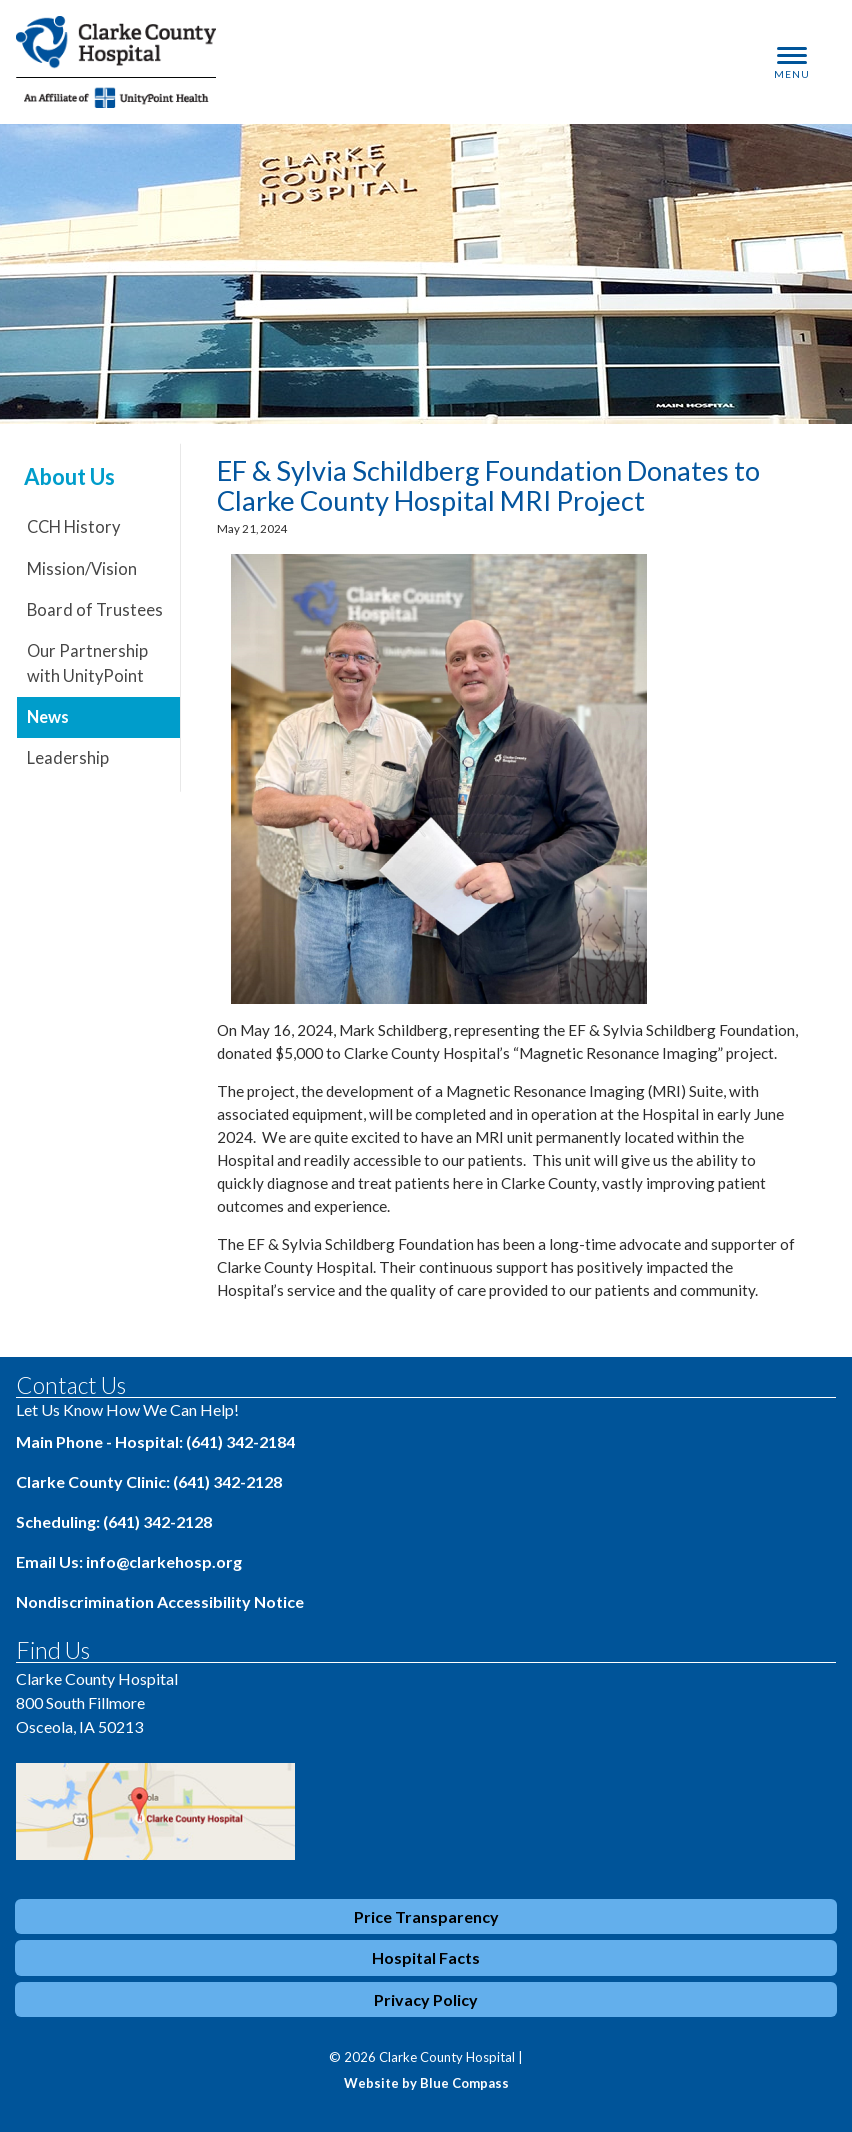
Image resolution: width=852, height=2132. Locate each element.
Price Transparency (426, 1916)
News (48, 717)
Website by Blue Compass (426, 2083)
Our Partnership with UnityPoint (87, 663)
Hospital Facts (426, 1957)
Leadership (68, 758)
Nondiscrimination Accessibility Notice (160, 1601)
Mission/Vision (82, 569)
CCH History (73, 527)
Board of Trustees (95, 610)
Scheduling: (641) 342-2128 (114, 1521)
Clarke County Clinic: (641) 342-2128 (149, 1481)
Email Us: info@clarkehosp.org (129, 1561)
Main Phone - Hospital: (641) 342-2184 (155, 1441)
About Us (69, 477)
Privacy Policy (426, 1999)
